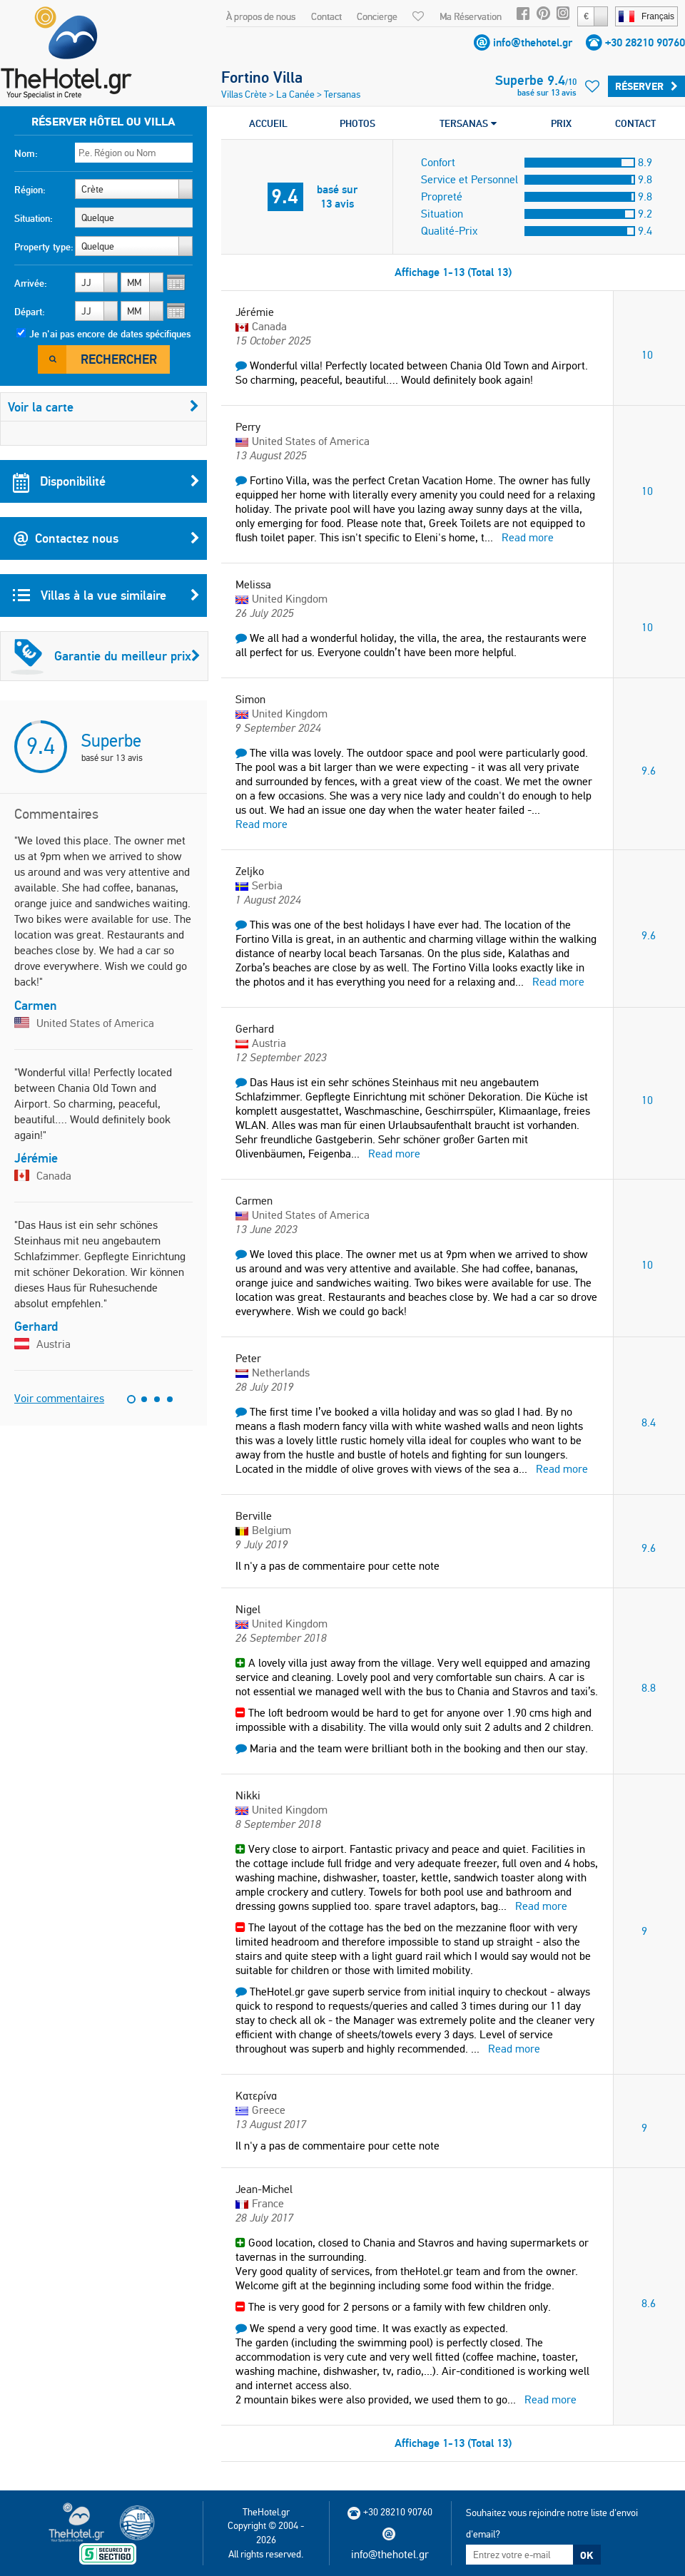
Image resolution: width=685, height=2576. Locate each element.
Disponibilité (106, 481)
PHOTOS (357, 123)
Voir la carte (103, 407)
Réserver (646, 86)
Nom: (26, 153)
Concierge (377, 16)
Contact (326, 16)
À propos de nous (260, 16)
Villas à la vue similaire (106, 595)
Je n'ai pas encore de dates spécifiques (110, 333)
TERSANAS (468, 123)
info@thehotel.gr (532, 42)
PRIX (561, 123)
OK (586, 2555)
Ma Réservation (471, 16)
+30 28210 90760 (645, 42)
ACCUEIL (268, 123)
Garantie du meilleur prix (106, 656)
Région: (30, 189)
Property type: (43, 246)
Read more (528, 537)
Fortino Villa (262, 77)
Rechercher (119, 359)
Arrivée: (30, 283)
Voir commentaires (59, 1398)
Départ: (29, 311)
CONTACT (635, 123)
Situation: (33, 218)
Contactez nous (106, 538)
